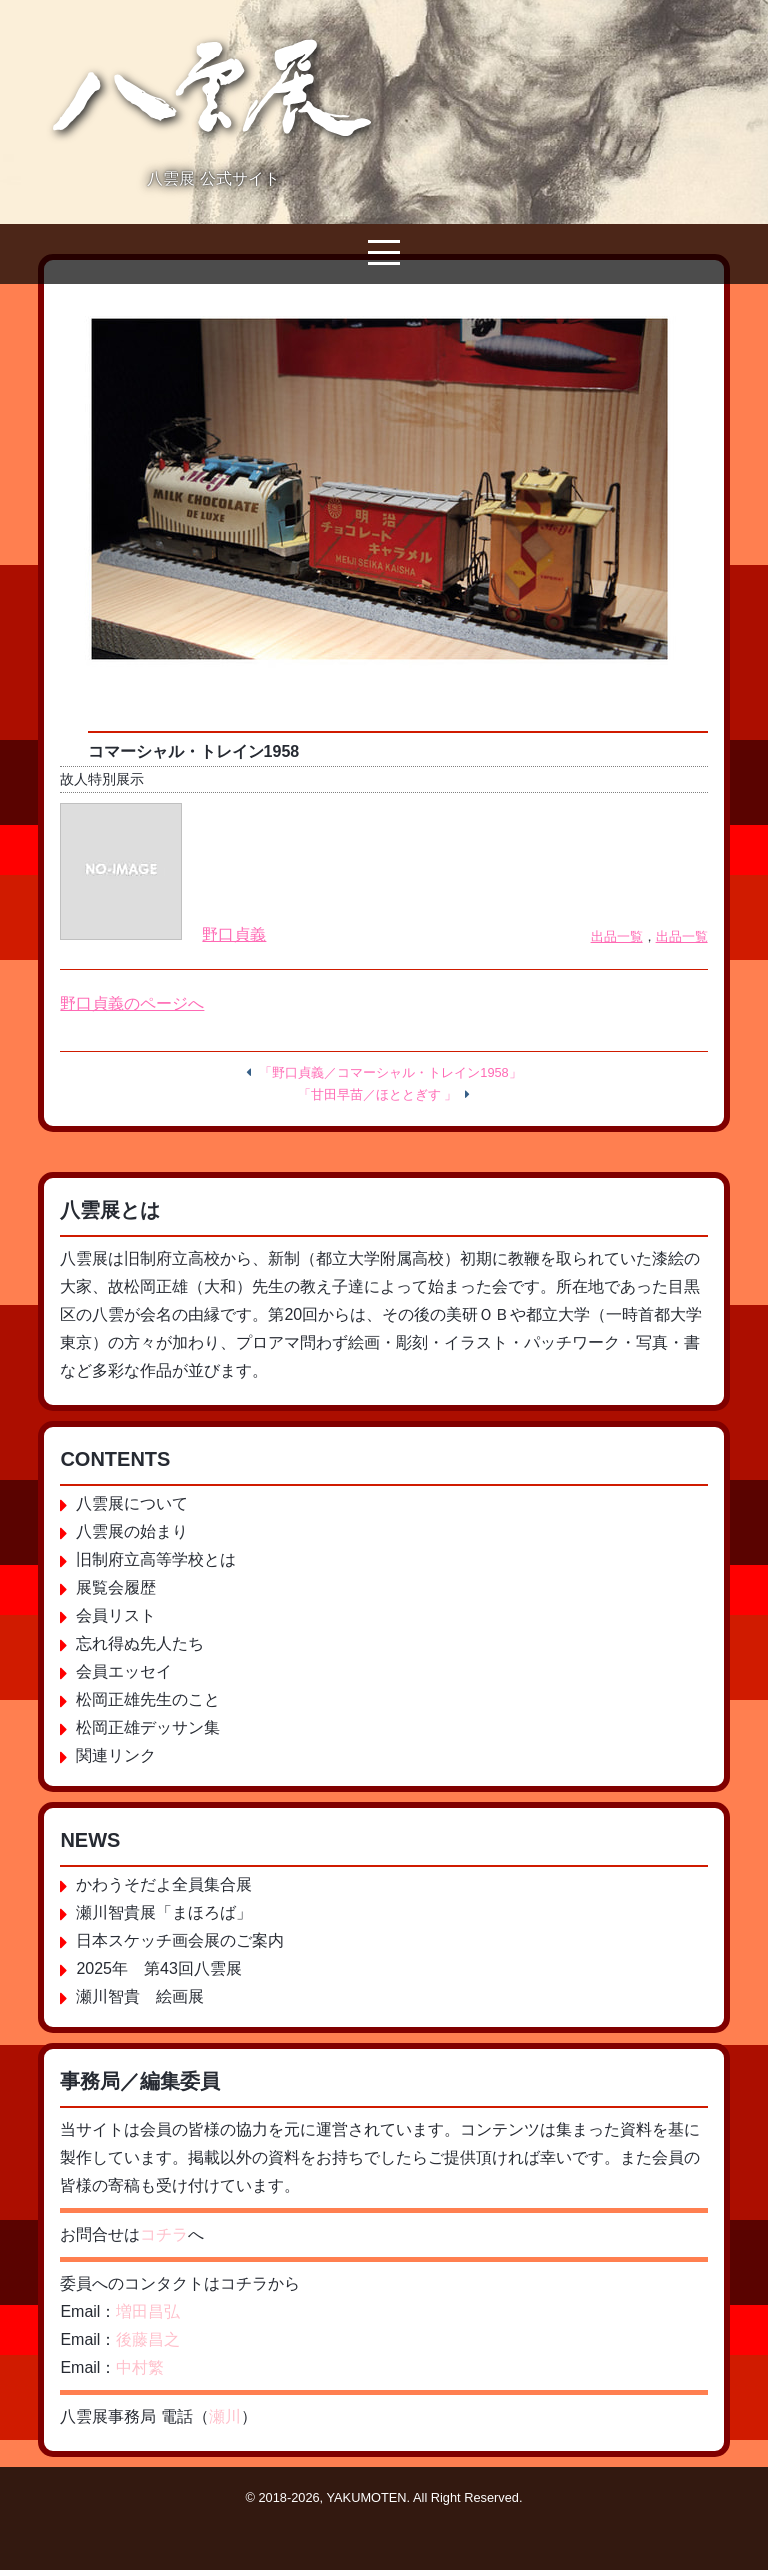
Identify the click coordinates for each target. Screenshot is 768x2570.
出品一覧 (617, 936)
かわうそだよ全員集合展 (164, 1884)
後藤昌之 (148, 2339)
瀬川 (225, 2416)
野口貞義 (234, 934)
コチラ (164, 2234)
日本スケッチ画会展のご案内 (180, 1940)
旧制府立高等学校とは (156, 1559)
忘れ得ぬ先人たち (140, 1643)
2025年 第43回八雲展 (158, 1968)
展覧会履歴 (116, 1587)
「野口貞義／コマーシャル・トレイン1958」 (390, 1072)
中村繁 (140, 2367)
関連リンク (116, 1755)
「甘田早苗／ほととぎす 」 (378, 1094)
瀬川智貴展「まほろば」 (164, 1912)
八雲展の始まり (132, 1531)
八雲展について (132, 1503)
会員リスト (116, 1615)
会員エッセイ (124, 1671)
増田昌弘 (148, 2311)
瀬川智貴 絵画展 (140, 1996)
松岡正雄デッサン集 (148, 1727)
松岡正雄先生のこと (148, 1699)
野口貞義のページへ (132, 1003)
